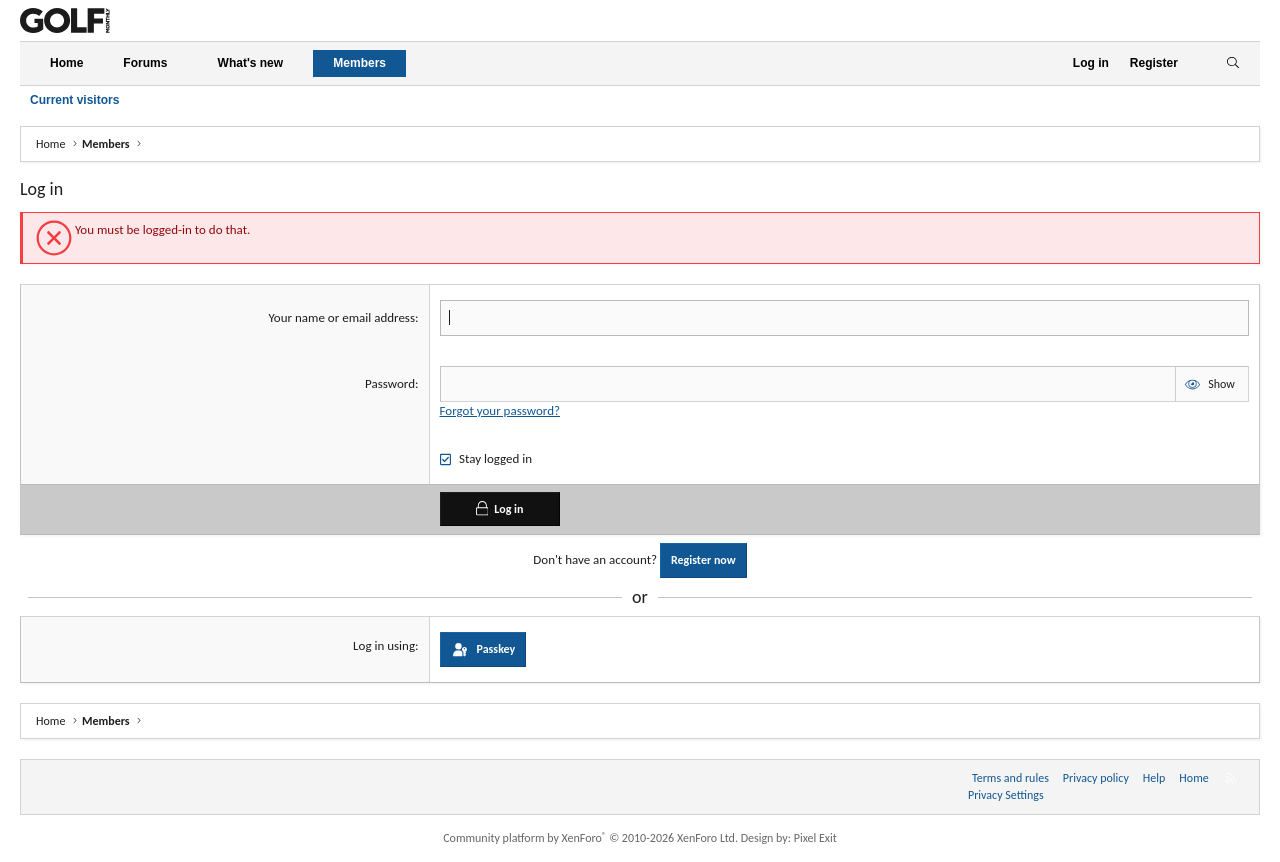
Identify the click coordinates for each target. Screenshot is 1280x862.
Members (359, 63)
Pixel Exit (815, 838)
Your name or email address (341, 317)
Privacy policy (1096, 778)
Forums (145, 63)
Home (66, 63)
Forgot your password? (500, 410)
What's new (251, 63)
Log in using (384, 645)
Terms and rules (1010, 778)
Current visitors (74, 100)
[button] (184, 63)
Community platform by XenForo (590, 838)
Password (390, 383)
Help (1154, 778)
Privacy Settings (1006, 795)
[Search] (1232, 63)
